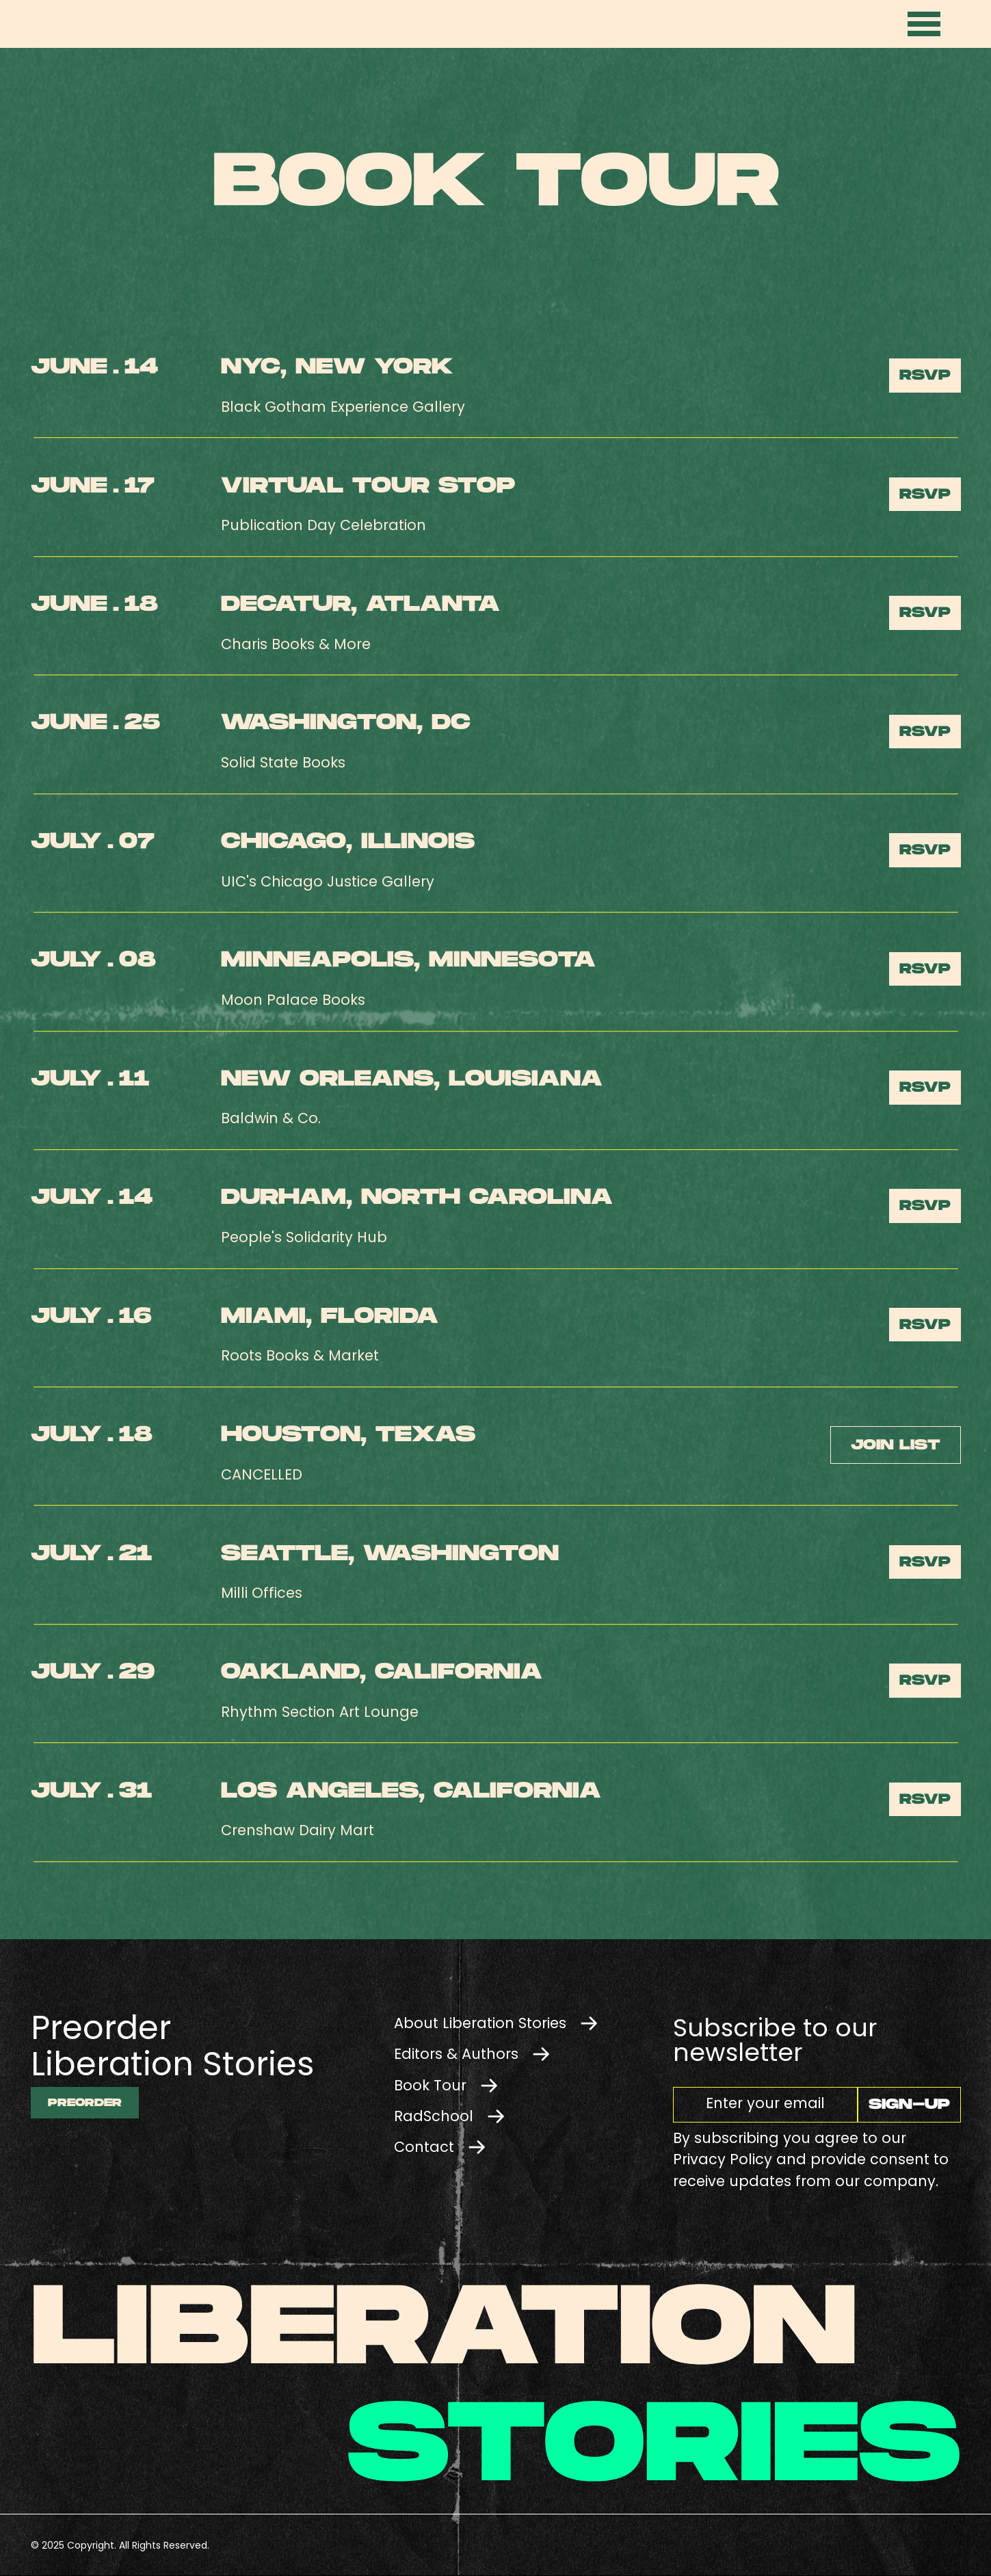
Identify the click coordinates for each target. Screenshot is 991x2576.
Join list (895, 1445)
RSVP (925, 375)
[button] (925, 24)
